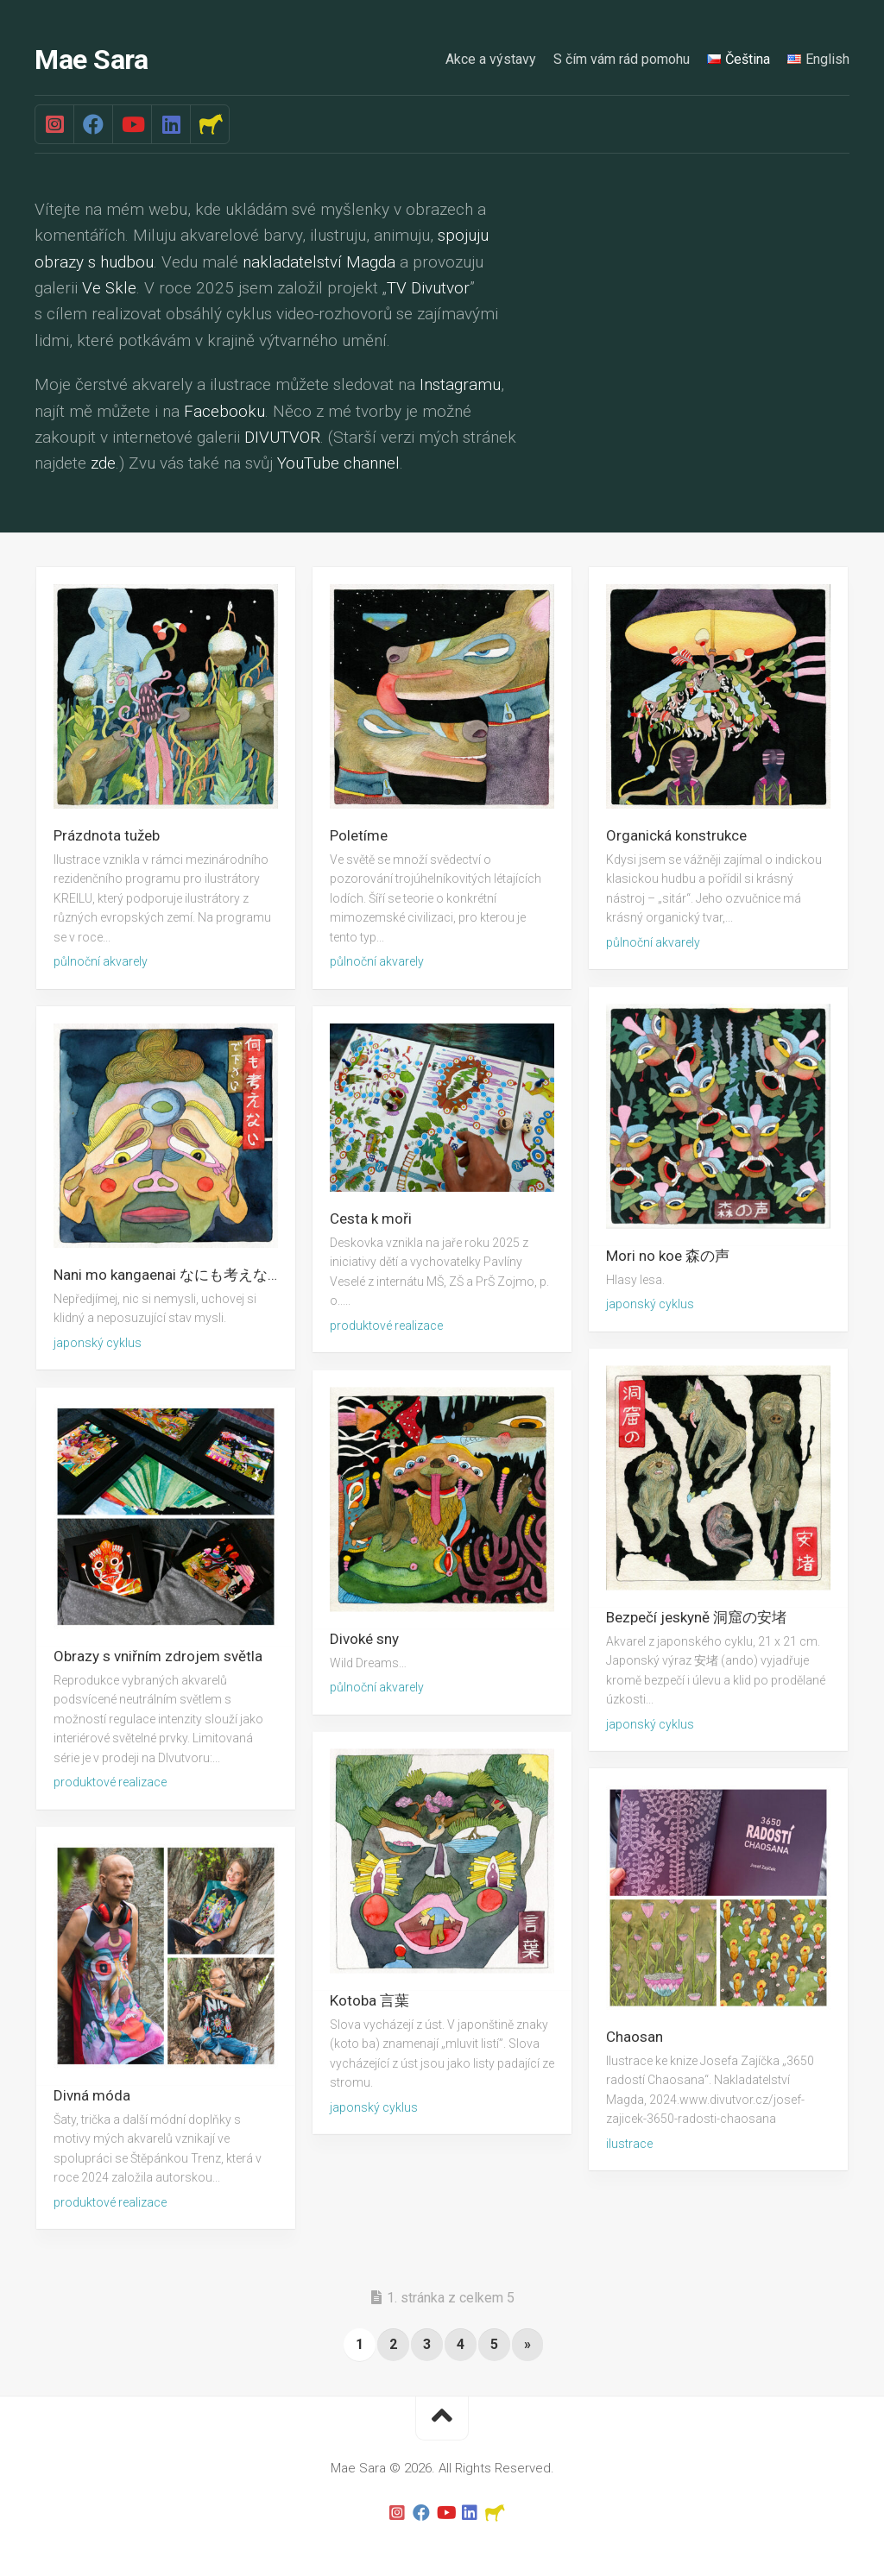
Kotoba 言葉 (369, 1999)
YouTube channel (338, 464)
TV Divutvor (429, 288)
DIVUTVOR (282, 437)
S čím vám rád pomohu (621, 59)
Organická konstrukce (676, 835)
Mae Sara (91, 60)
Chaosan (634, 2036)
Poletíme (359, 835)
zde (103, 464)
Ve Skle (109, 288)
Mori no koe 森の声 (667, 1254)
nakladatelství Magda (319, 262)
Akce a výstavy (490, 59)
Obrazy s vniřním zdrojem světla (158, 1655)
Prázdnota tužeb (107, 835)
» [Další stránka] (527, 2344)
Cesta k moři (371, 1218)
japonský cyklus (650, 1304)
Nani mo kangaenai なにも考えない (168, 1274)
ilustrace (629, 2144)
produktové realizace (386, 1325)
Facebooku (224, 411)
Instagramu (460, 384)
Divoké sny (364, 1638)
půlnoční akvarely (101, 961)
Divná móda (92, 2094)
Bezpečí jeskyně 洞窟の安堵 (696, 1616)
